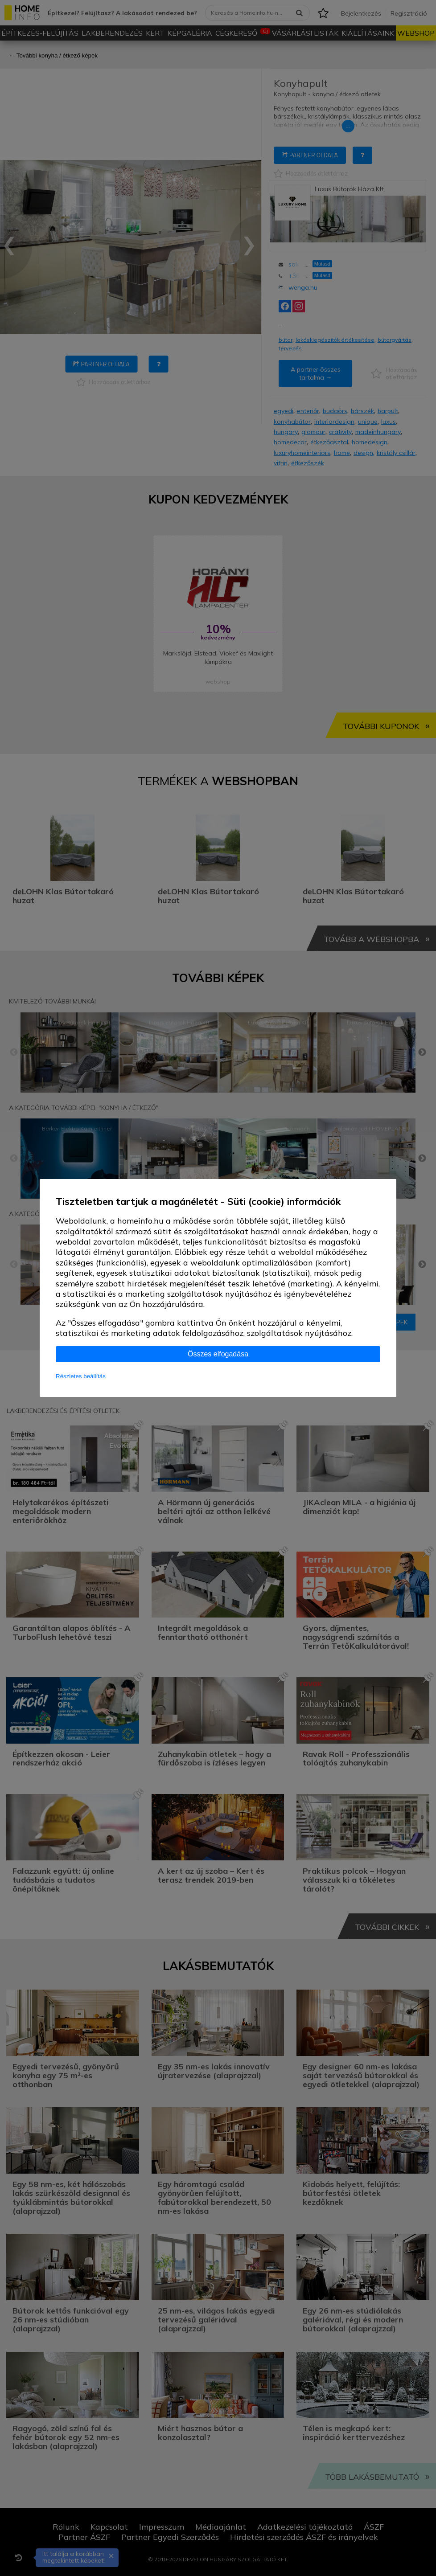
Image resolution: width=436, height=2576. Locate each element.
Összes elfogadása (218, 1354)
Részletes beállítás (81, 1376)
